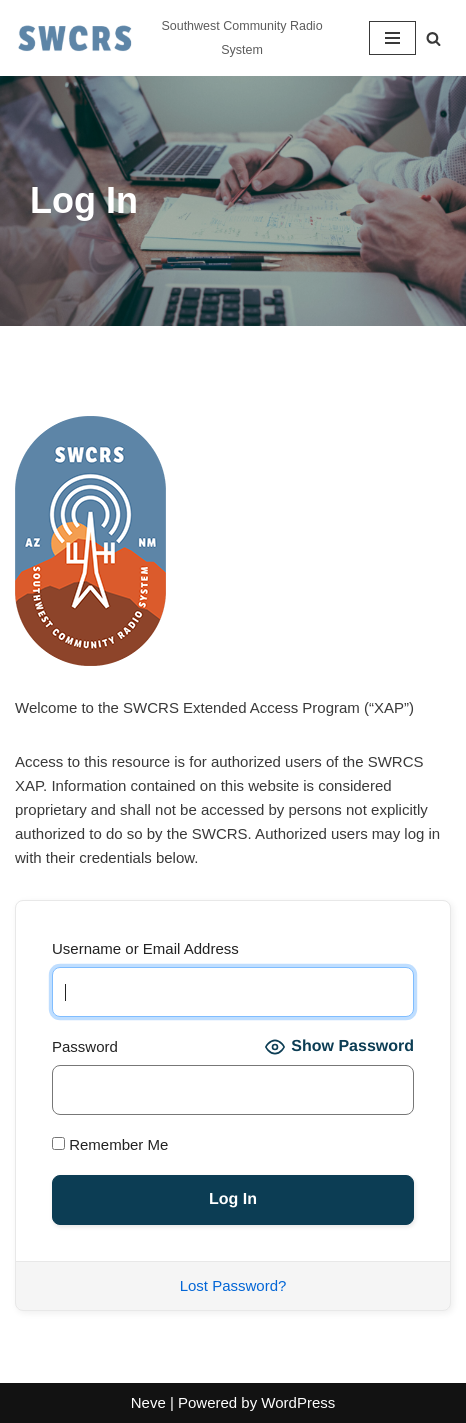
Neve (148, 1402)
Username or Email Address (145, 948)
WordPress (298, 1402)
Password (85, 1046)
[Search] (433, 38)
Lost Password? (233, 1285)
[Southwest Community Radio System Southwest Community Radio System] (177, 38)
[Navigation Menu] (392, 38)
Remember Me (110, 1144)
